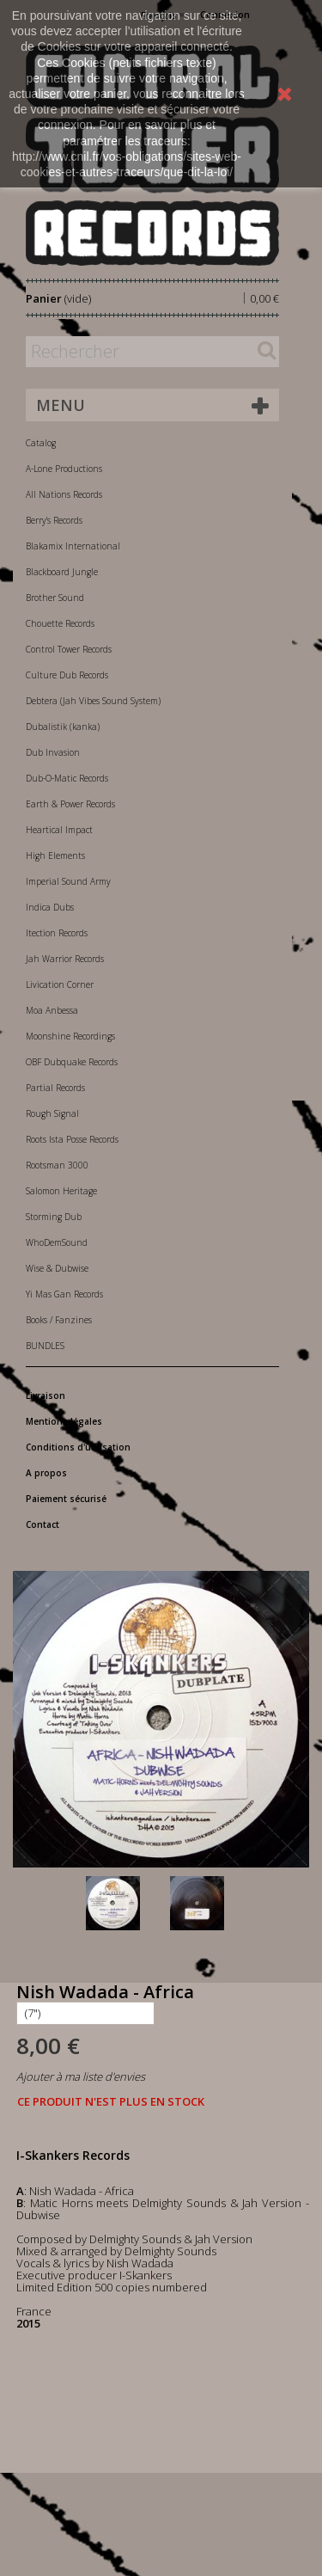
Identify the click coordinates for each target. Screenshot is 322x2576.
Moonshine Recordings (70, 1036)
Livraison (45, 1395)
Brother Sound (55, 598)
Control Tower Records (69, 649)
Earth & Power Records (70, 804)
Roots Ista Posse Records (72, 1139)
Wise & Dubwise (57, 1268)
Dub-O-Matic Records (67, 778)
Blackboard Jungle (62, 572)
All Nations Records (64, 494)
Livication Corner (60, 984)
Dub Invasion (53, 752)
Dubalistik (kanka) (63, 727)
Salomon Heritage (61, 1191)
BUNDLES (45, 1346)
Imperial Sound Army (68, 881)
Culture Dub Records (67, 675)
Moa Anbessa (52, 1010)
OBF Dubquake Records (72, 1062)
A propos (46, 1473)
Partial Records (55, 1088)
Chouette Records (60, 623)
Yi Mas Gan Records (64, 1294)
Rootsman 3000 (57, 1165)
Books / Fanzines (59, 1320)
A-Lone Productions (64, 469)
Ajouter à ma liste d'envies (80, 2076)
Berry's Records (54, 520)
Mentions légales (64, 1421)
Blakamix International (73, 546)
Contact (42, 1524)
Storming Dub (54, 1217)
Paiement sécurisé (66, 1499)
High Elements (55, 855)
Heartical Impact (59, 830)
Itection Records (57, 933)
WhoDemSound (57, 1242)
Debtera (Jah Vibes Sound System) (93, 701)
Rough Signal (52, 1113)
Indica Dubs (50, 907)
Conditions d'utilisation (78, 1447)
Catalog (41, 443)
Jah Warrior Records (65, 959)
